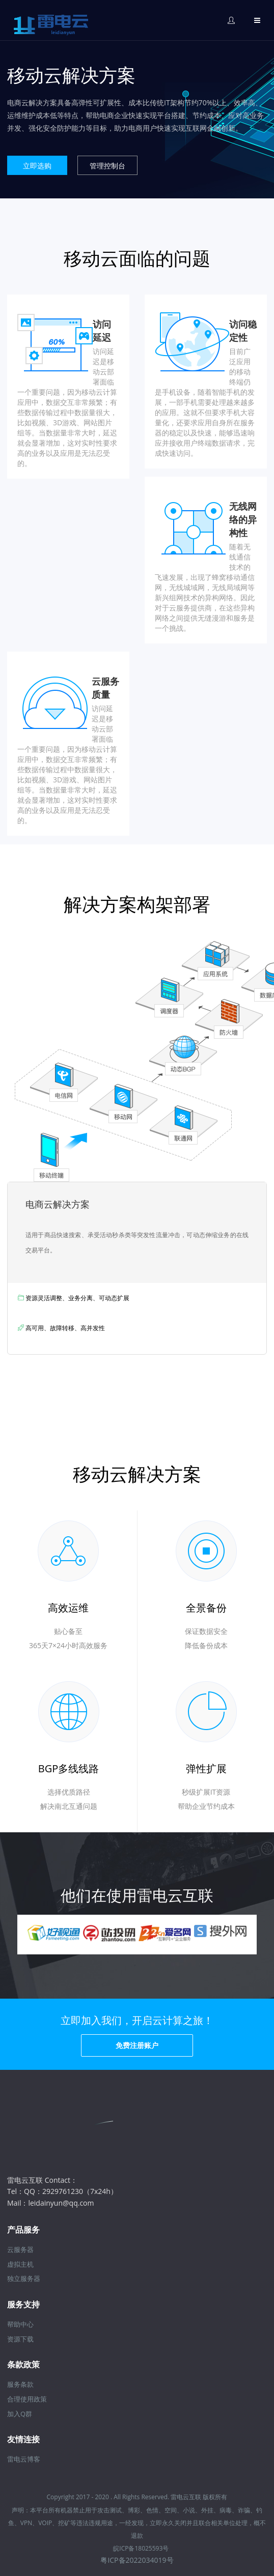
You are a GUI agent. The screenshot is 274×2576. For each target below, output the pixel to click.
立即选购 (37, 165)
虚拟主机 (20, 2264)
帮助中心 (20, 2324)
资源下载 (20, 2339)
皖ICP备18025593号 (141, 2548)
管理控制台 (107, 165)
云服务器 (20, 2249)
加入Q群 (19, 2413)
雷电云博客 (23, 2459)
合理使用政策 (27, 2399)
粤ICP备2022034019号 (136, 2560)
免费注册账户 (137, 2045)
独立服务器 (23, 2278)
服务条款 (20, 2384)
